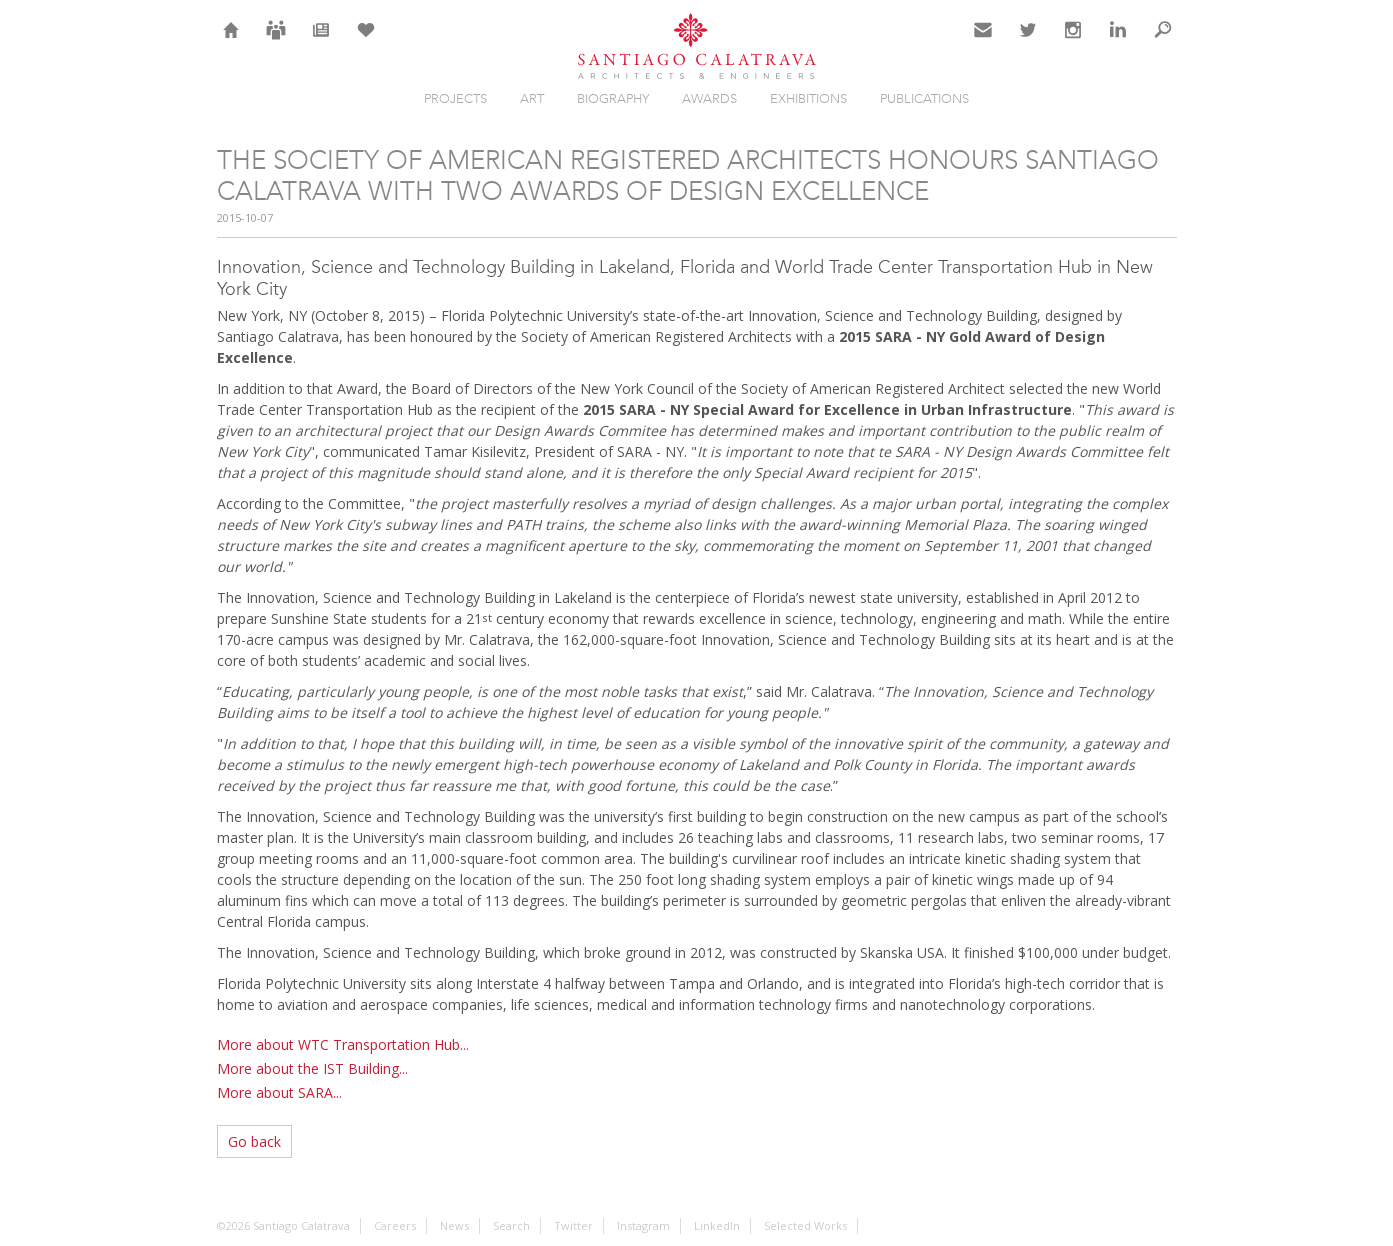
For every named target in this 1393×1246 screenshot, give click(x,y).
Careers (276, 42)
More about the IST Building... (312, 1068)
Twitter (1028, 42)
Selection (366, 42)
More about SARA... (279, 1092)
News (320, 42)
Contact (983, 42)
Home (231, 42)
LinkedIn (1118, 42)
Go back (254, 1141)
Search (1163, 42)
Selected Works (805, 1225)
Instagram (1073, 42)
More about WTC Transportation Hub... (343, 1044)
